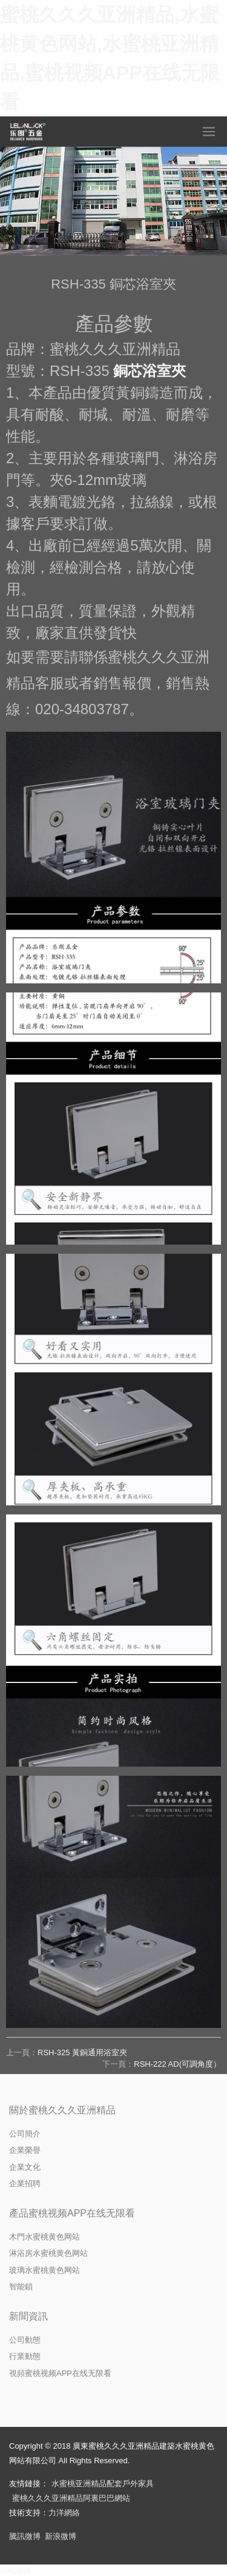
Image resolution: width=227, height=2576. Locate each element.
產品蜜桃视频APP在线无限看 (72, 2213)
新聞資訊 (28, 2316)
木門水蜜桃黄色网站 (44, 2236)
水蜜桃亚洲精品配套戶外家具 (102, 2483)
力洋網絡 (64, 2512)
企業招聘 (25, 2183)
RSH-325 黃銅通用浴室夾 (82, 2052)
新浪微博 (60, 2536)
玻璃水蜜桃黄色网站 (44, 2270)
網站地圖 (15, 2570)
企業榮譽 (25, 2150)
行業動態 (25, 2356)
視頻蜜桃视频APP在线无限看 (60, 2373)
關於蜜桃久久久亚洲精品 (62, 2110)
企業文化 (25, 2167)
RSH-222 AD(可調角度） (177, 2064)
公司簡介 (25, 2133)
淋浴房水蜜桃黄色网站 (48, 2253)
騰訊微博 (25, 2536)
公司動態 (25, 2339)
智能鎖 (21, 2286)
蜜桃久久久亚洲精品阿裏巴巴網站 (71, 2498)
